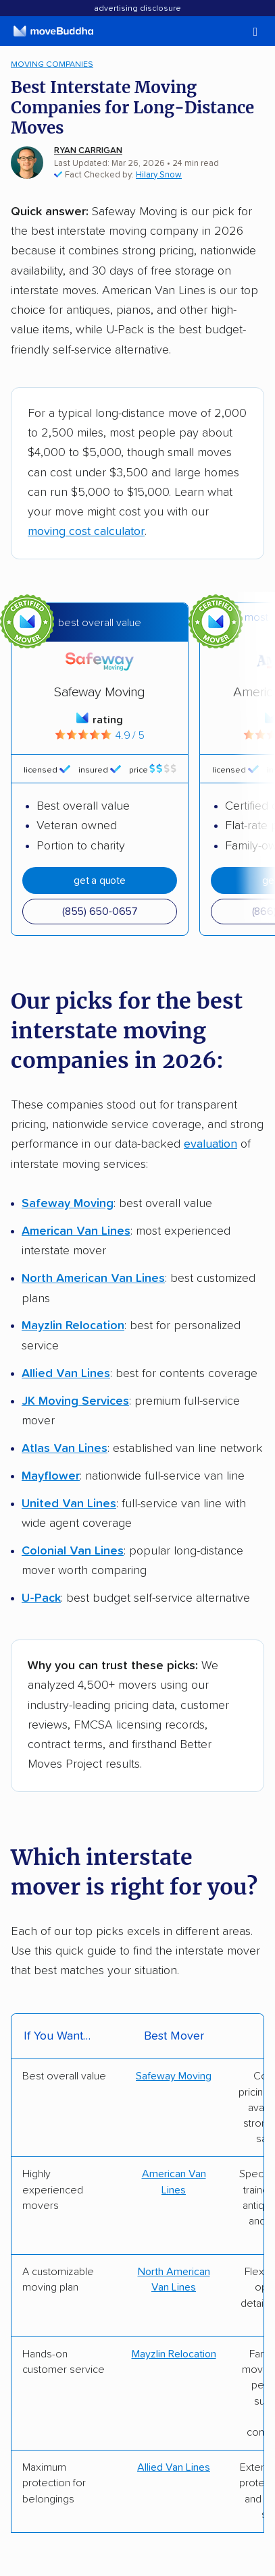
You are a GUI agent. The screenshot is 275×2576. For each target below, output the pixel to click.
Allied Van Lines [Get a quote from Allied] (173, 2467)
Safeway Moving (99, 692)
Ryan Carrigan (88, 150)
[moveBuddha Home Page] (53, 31)
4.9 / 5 (100, 735)
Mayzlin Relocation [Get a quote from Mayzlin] (174, 2354)
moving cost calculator (86, 532)
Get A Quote (99, 880)
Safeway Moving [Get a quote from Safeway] (173, 2076)
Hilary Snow (159, 175)
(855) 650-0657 (99, 911)
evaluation (210, 1144)
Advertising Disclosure (137, 9)
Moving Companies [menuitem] (52, 64)
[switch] (238, 32)
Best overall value (99, 622)
